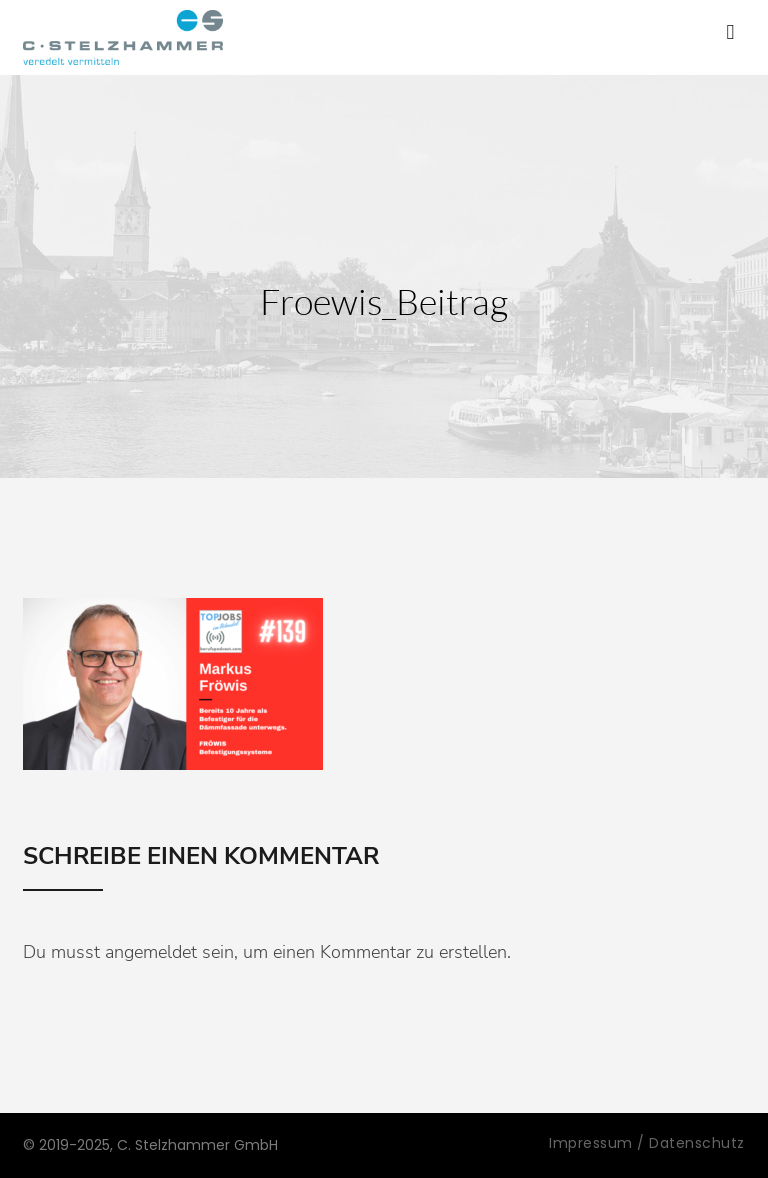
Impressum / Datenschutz (647, 1143)
